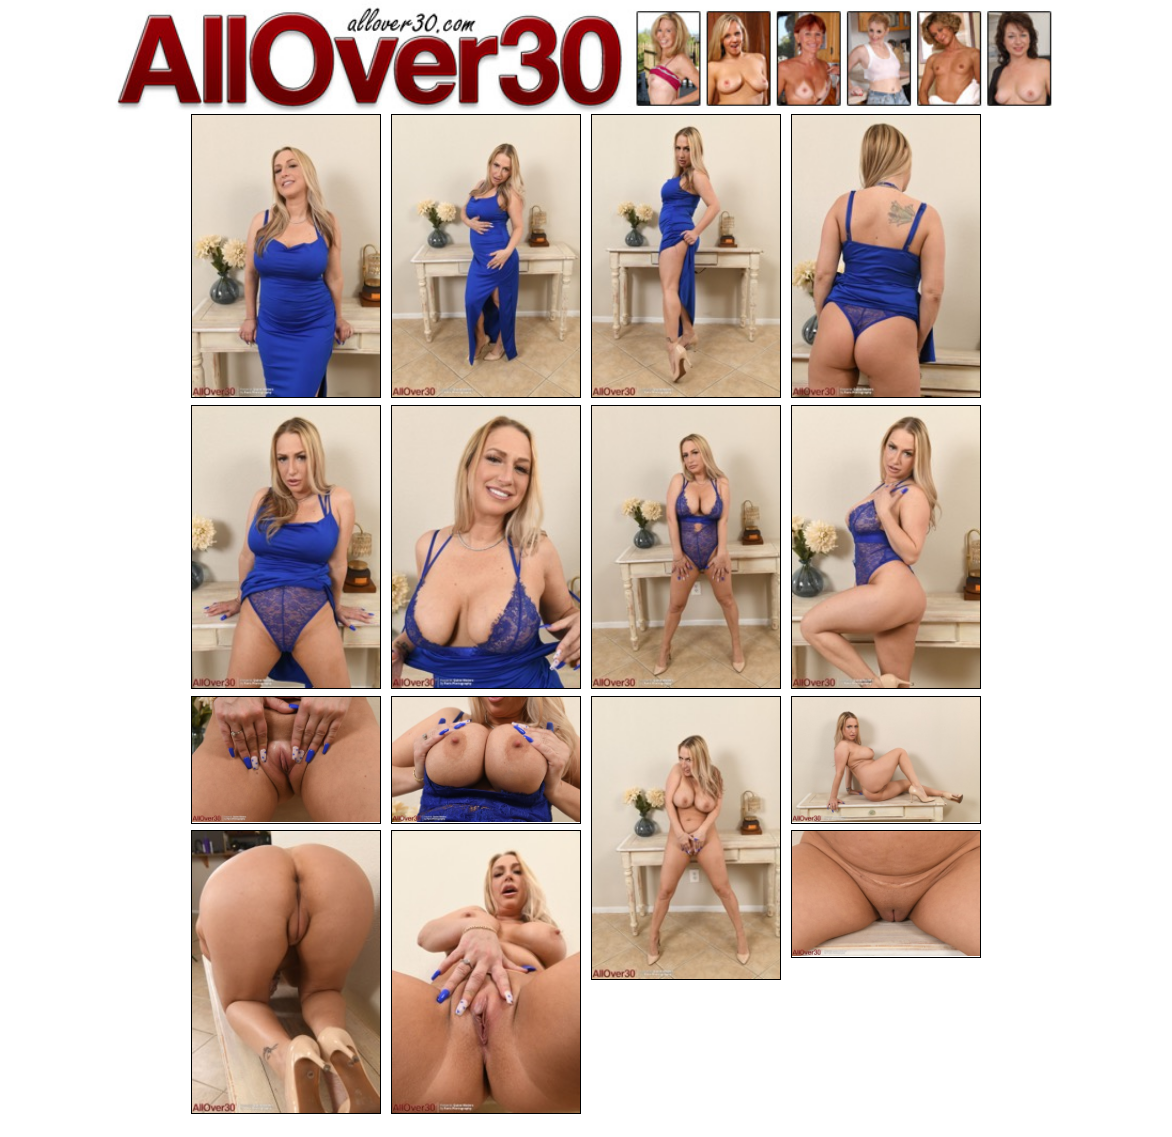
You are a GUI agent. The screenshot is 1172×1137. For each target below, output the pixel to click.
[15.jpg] (886, 894)
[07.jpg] (686, 547)
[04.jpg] (886, 256)
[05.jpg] (286, 547)
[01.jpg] (286, 256)
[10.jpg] (486, 760)
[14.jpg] (486, 972)
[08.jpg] (886, 547)
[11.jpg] (686, 838)
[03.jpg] (686, 256)
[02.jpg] (486, 256)
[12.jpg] (886, 760)
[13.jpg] (286, 972)
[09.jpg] (286, 760)
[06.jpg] (486, 547)
